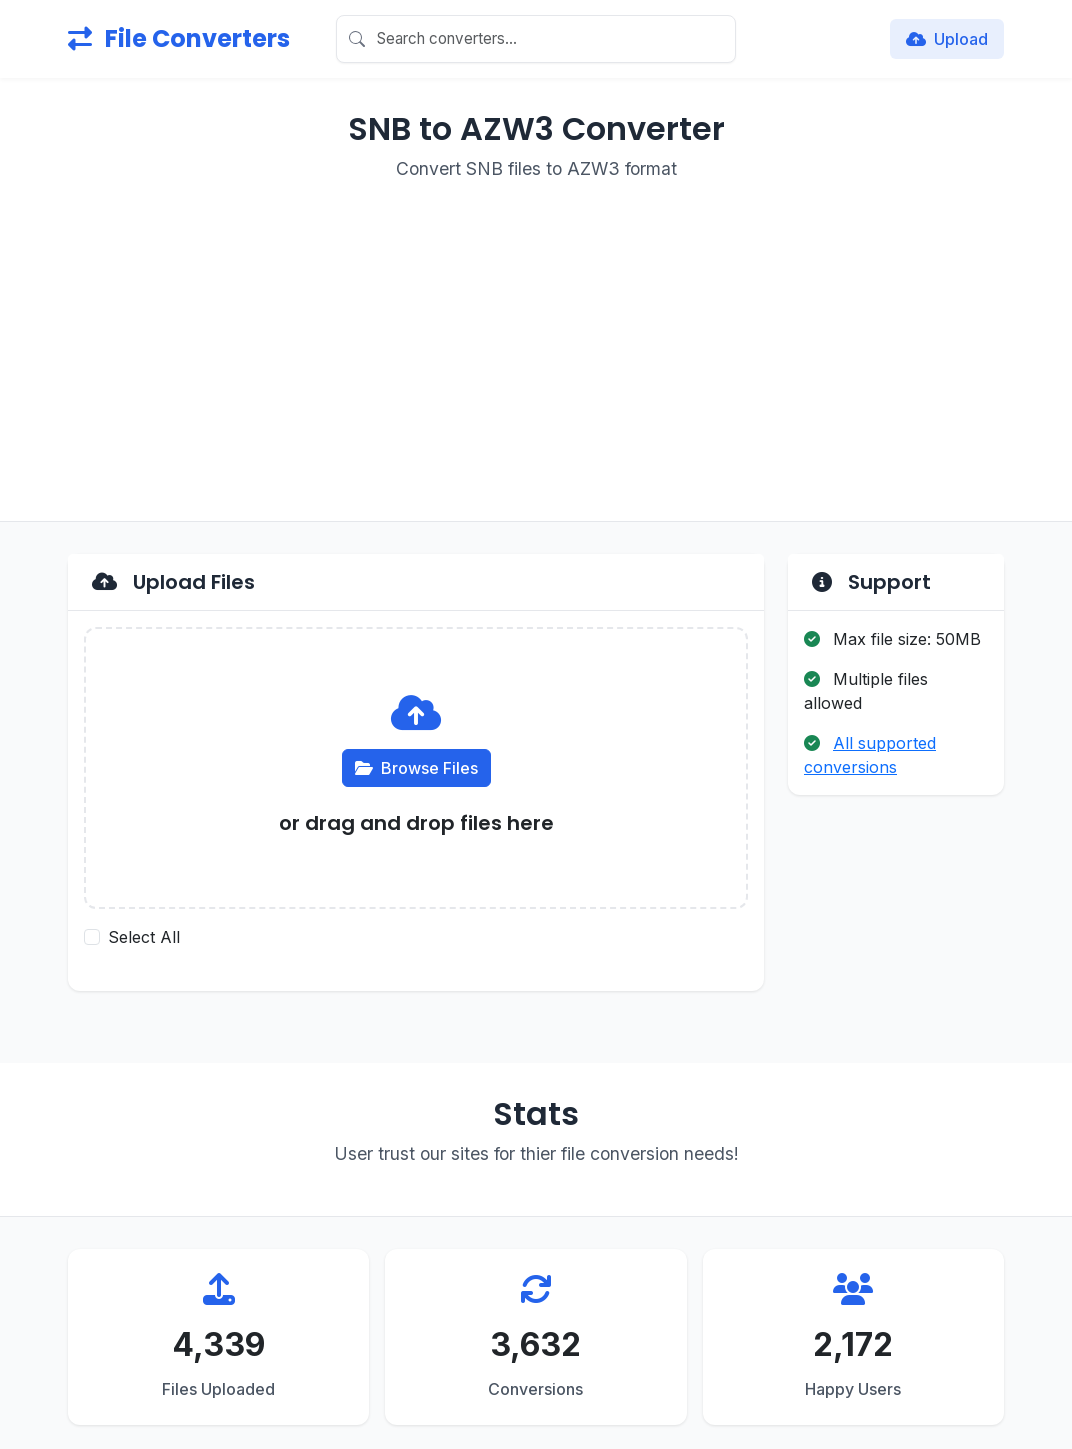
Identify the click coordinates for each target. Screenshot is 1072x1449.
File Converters (179, 38)
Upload (947, 39)
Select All (144, 937)
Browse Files (416, 768)
